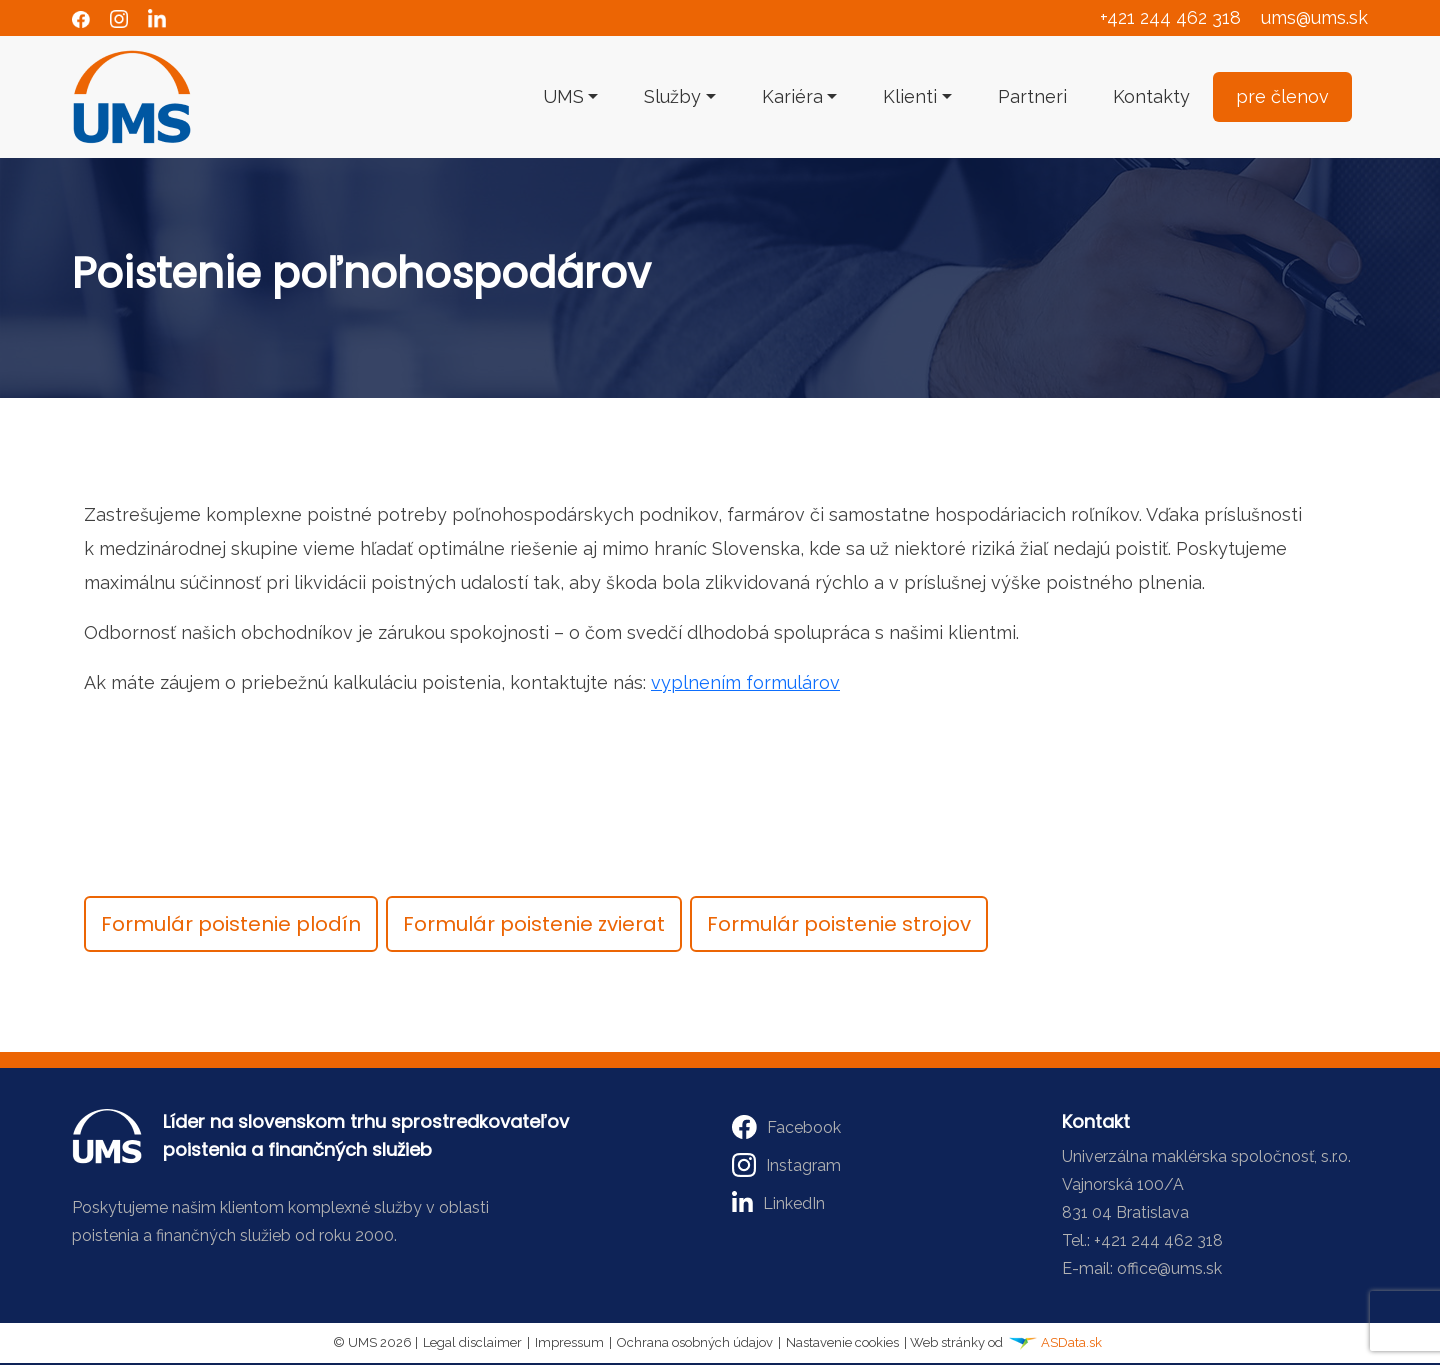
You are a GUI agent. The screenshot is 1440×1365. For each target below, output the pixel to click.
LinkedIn (778, 1203)
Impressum (569, 1342)
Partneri (1032, 96)
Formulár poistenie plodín (231, 924)
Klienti (910, 96)
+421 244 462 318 (1170, 17)
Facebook (786, 1127)
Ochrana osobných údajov (695, 1342)
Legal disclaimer (472, 1342)
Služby (672, 96)
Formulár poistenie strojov (839, 924)
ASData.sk (1055, 1342)
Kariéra (792, 96)
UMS (563, 96)
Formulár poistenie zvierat (534, 924)
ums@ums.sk (1314, 17)
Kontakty (1151, 96)
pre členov (1282, 96)
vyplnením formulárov (745, 682)
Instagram (786, 1165)
